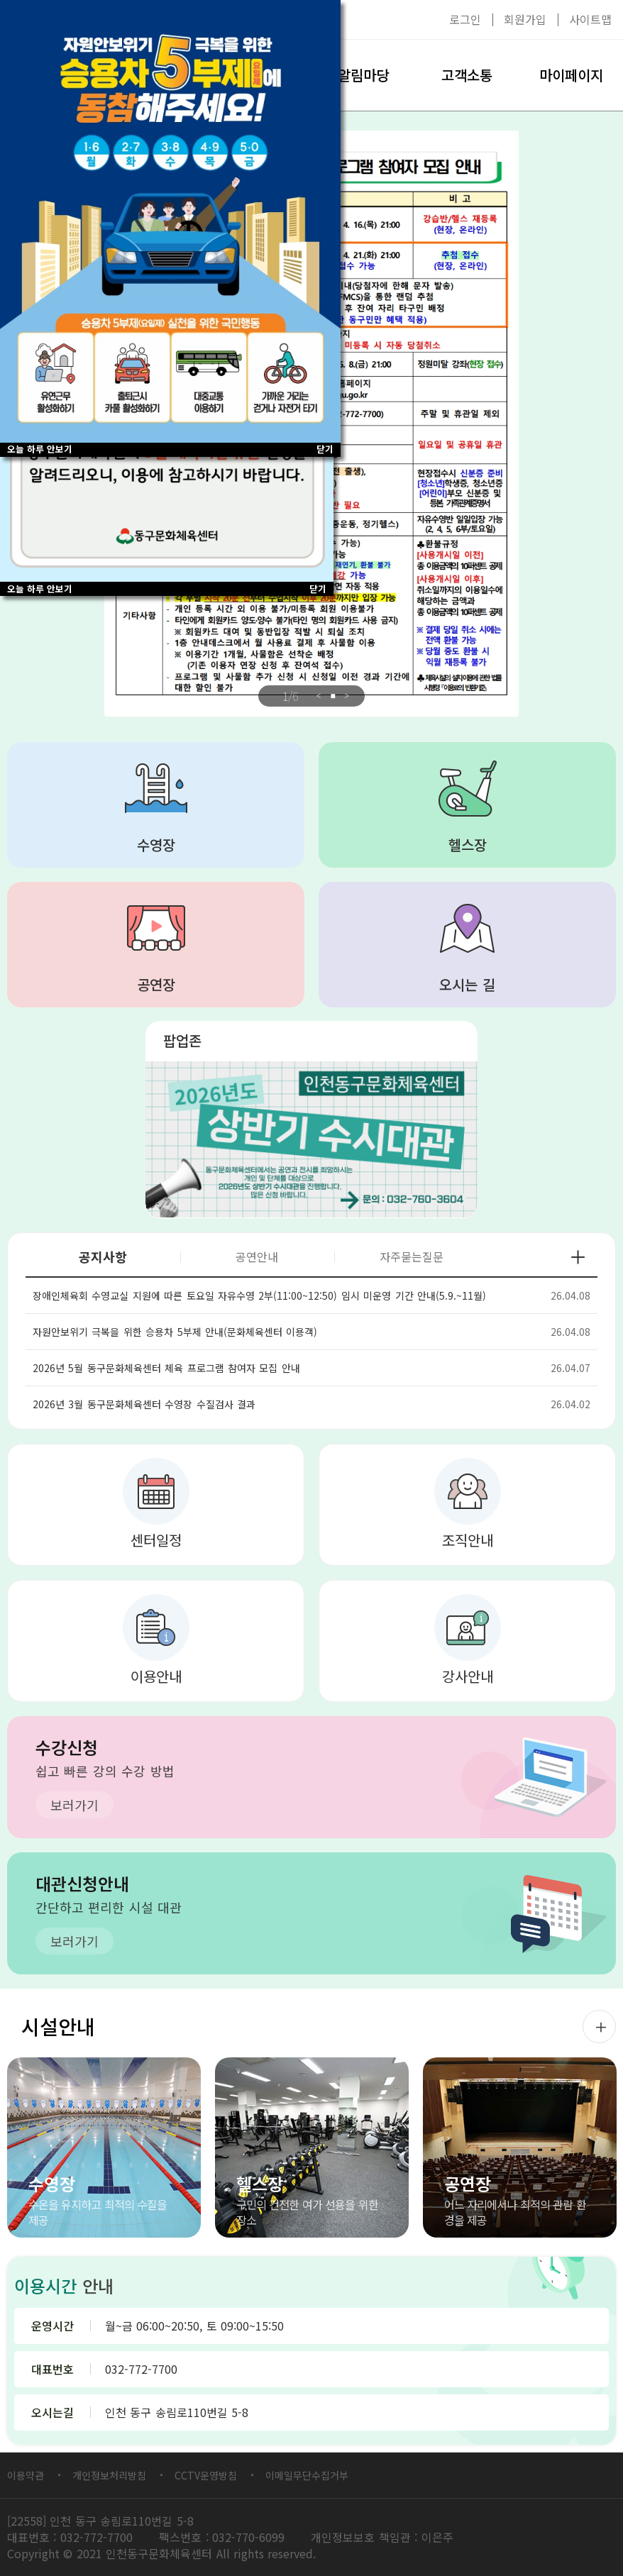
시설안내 (58, 2026)
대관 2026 (311, 1139)
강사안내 (467, 1676)
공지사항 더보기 (577, 1256)
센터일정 (156, 1540)
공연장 (156, 984)
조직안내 (467, 1540)
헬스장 (467, 844)
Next (347, 696)
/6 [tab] (290, 695)
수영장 (156, 844)
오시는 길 (467, 984)
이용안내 (156, 1676)
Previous (319, 696)
